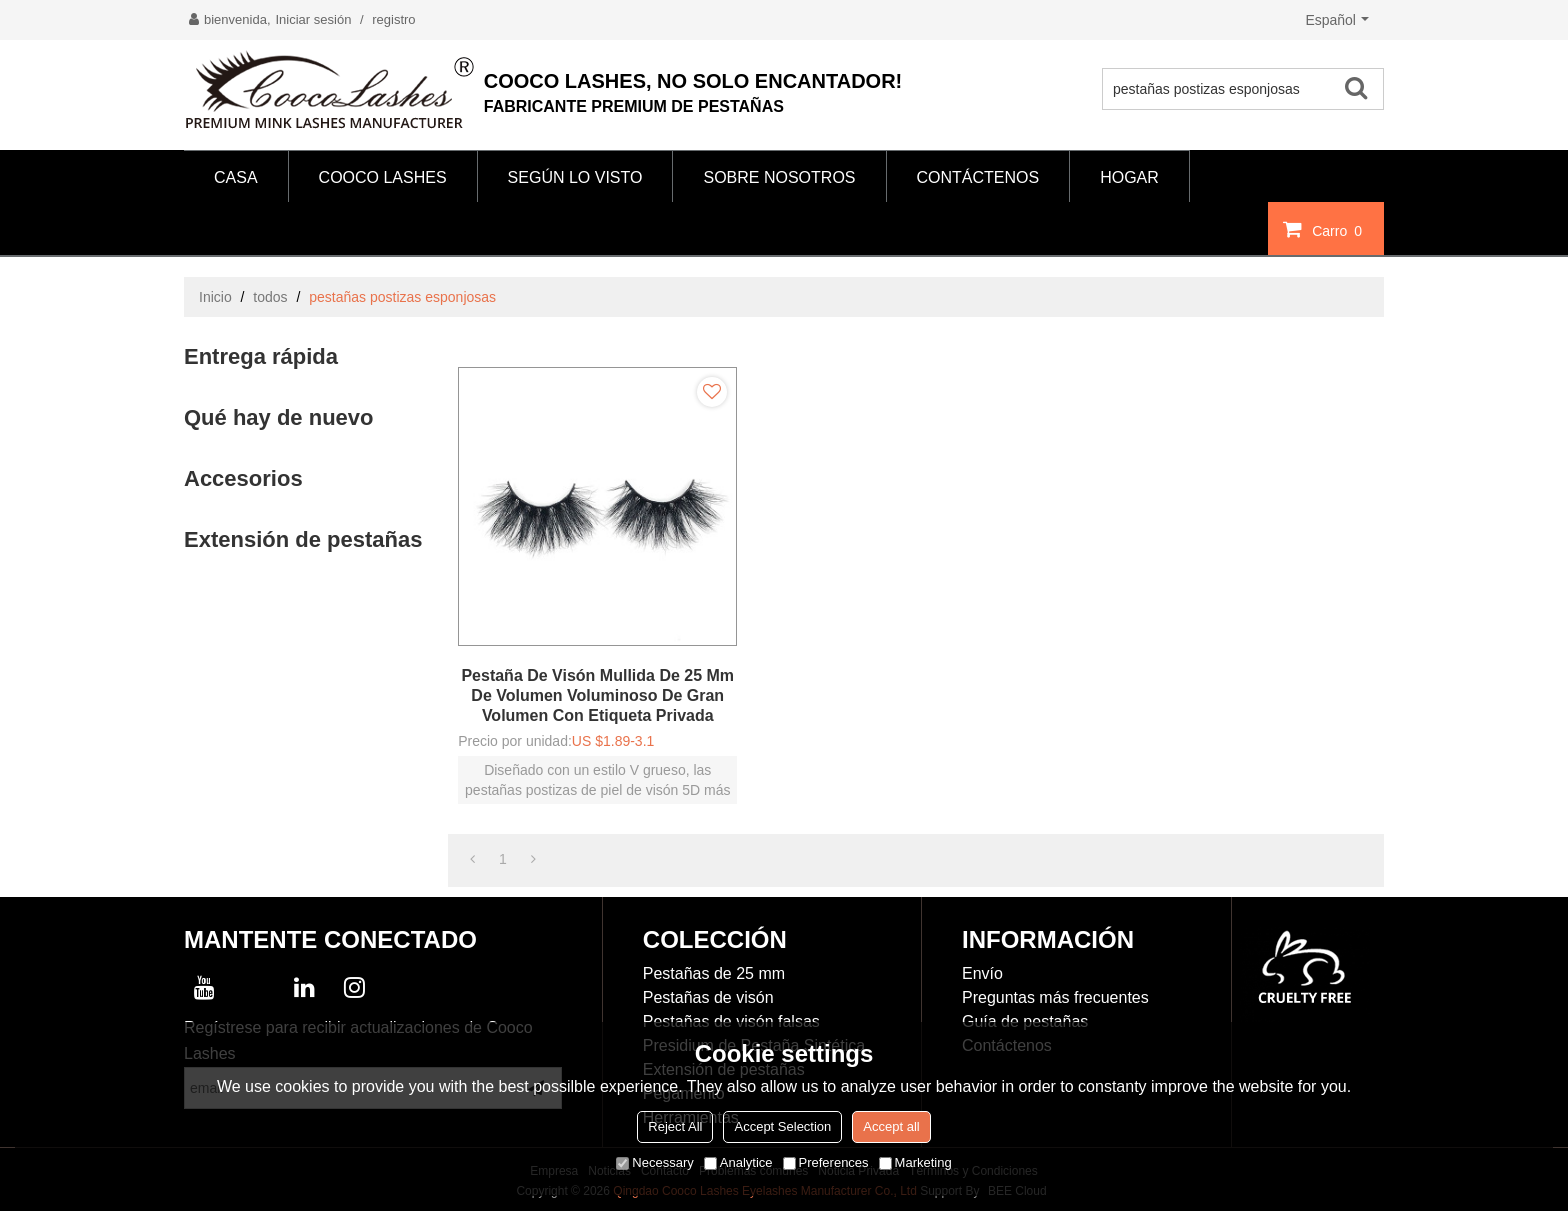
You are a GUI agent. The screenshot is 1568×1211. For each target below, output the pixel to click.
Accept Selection (782, 1126)
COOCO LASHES (383, 177)
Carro (1339, 230)
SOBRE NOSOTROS (779, 177)
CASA (236, 177)
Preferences (826, 1162)
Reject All (675, 1126)
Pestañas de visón (708, 997)
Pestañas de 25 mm (714, 973)
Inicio (215, 297)
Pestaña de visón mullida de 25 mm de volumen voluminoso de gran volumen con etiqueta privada (597, 695)
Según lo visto (575, 177)
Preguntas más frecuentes (1055, 997)
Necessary (654, 1162)
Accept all (891, 1126)
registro (393, 19)
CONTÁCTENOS (978, 177)
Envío (982, 973)
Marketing (915, 1162)
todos (270, 297)
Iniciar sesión (314, 19)
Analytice (738, 1162)
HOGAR (1129, 177)
